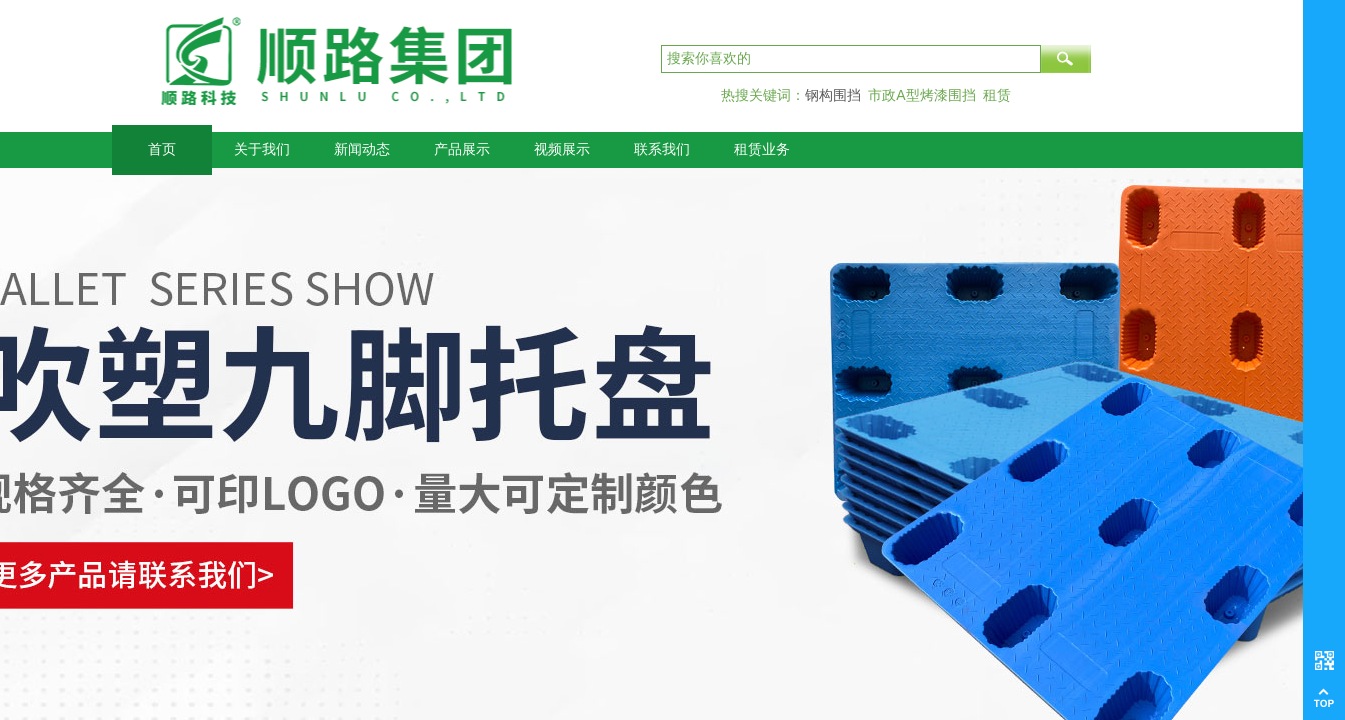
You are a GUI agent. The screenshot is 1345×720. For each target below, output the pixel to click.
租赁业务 (762, 149)
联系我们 (662, 149)
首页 (162, 149)
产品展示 (462, 149)
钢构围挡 (833, 95)
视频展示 (562, 149)
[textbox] (851, 59)
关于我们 (262, 149)
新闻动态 (362, 149)
